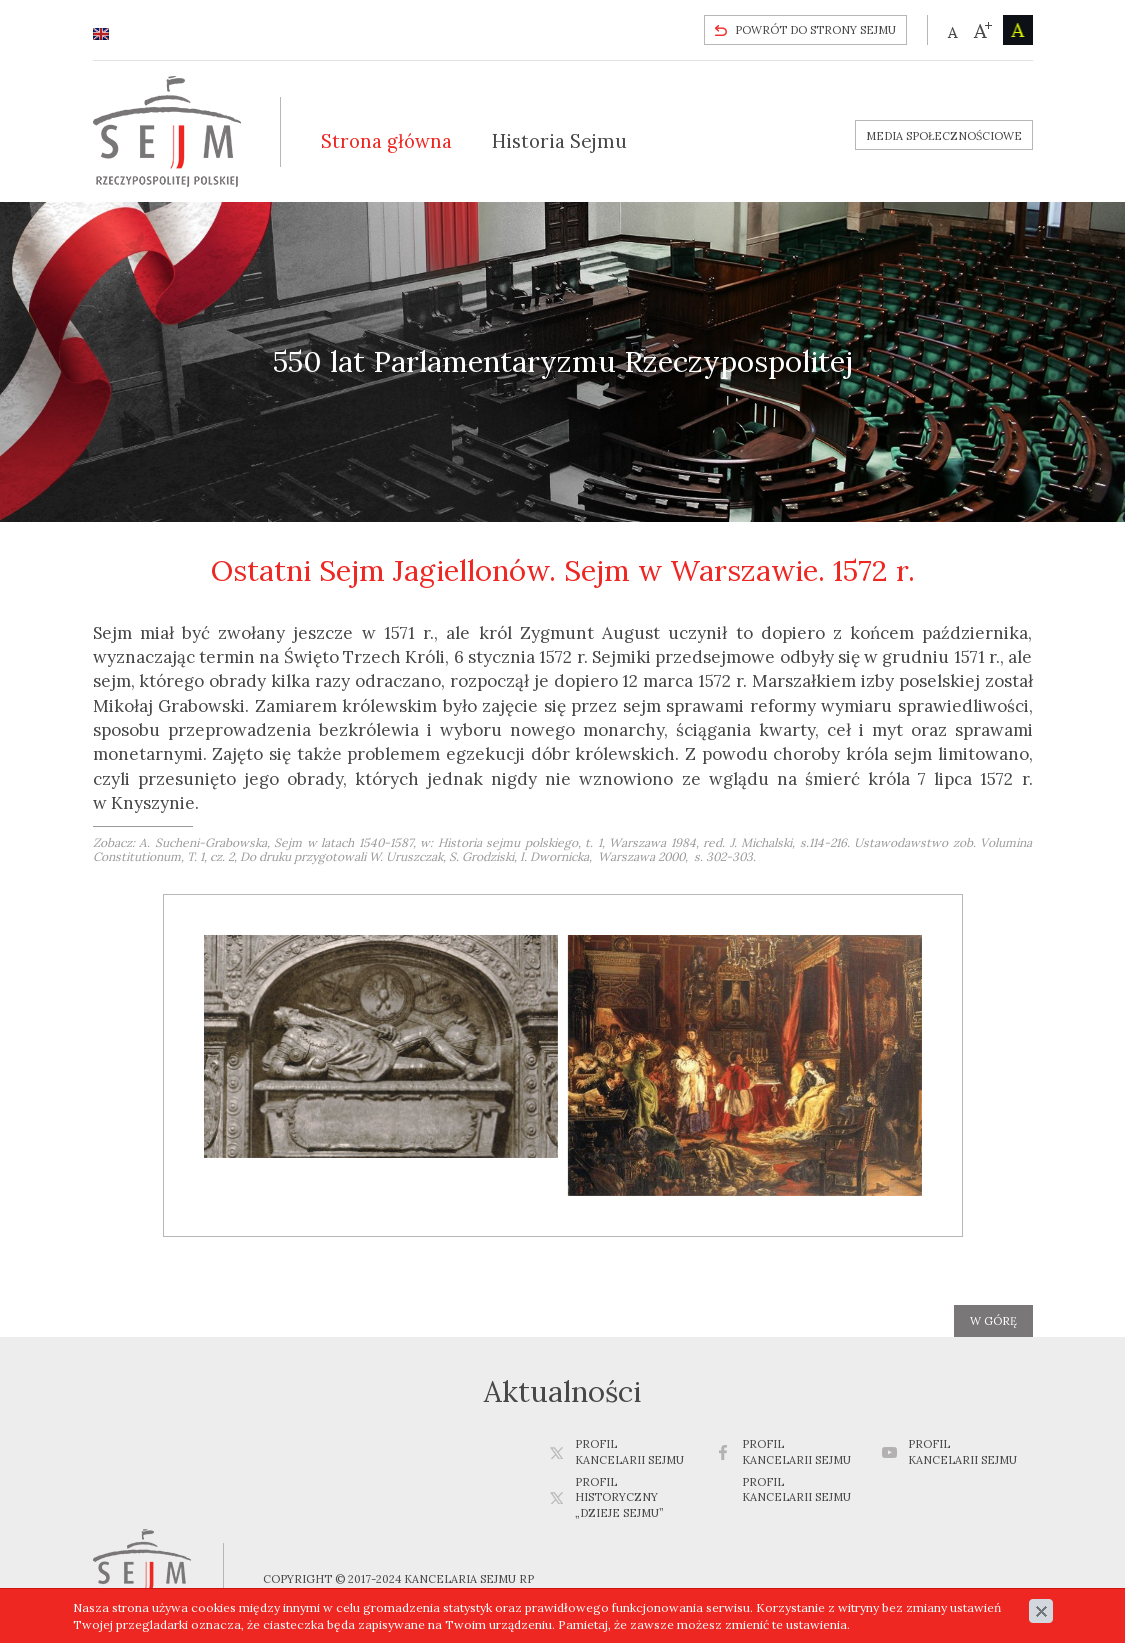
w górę (993, 1321)
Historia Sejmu (559, 141)
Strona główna (386, 141)
